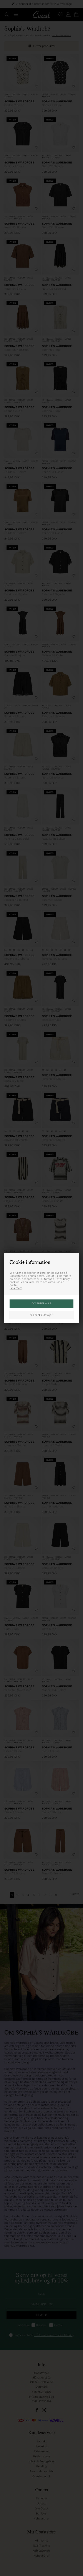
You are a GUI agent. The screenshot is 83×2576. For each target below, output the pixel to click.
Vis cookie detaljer (41, 1314)
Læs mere (16, 1288)
